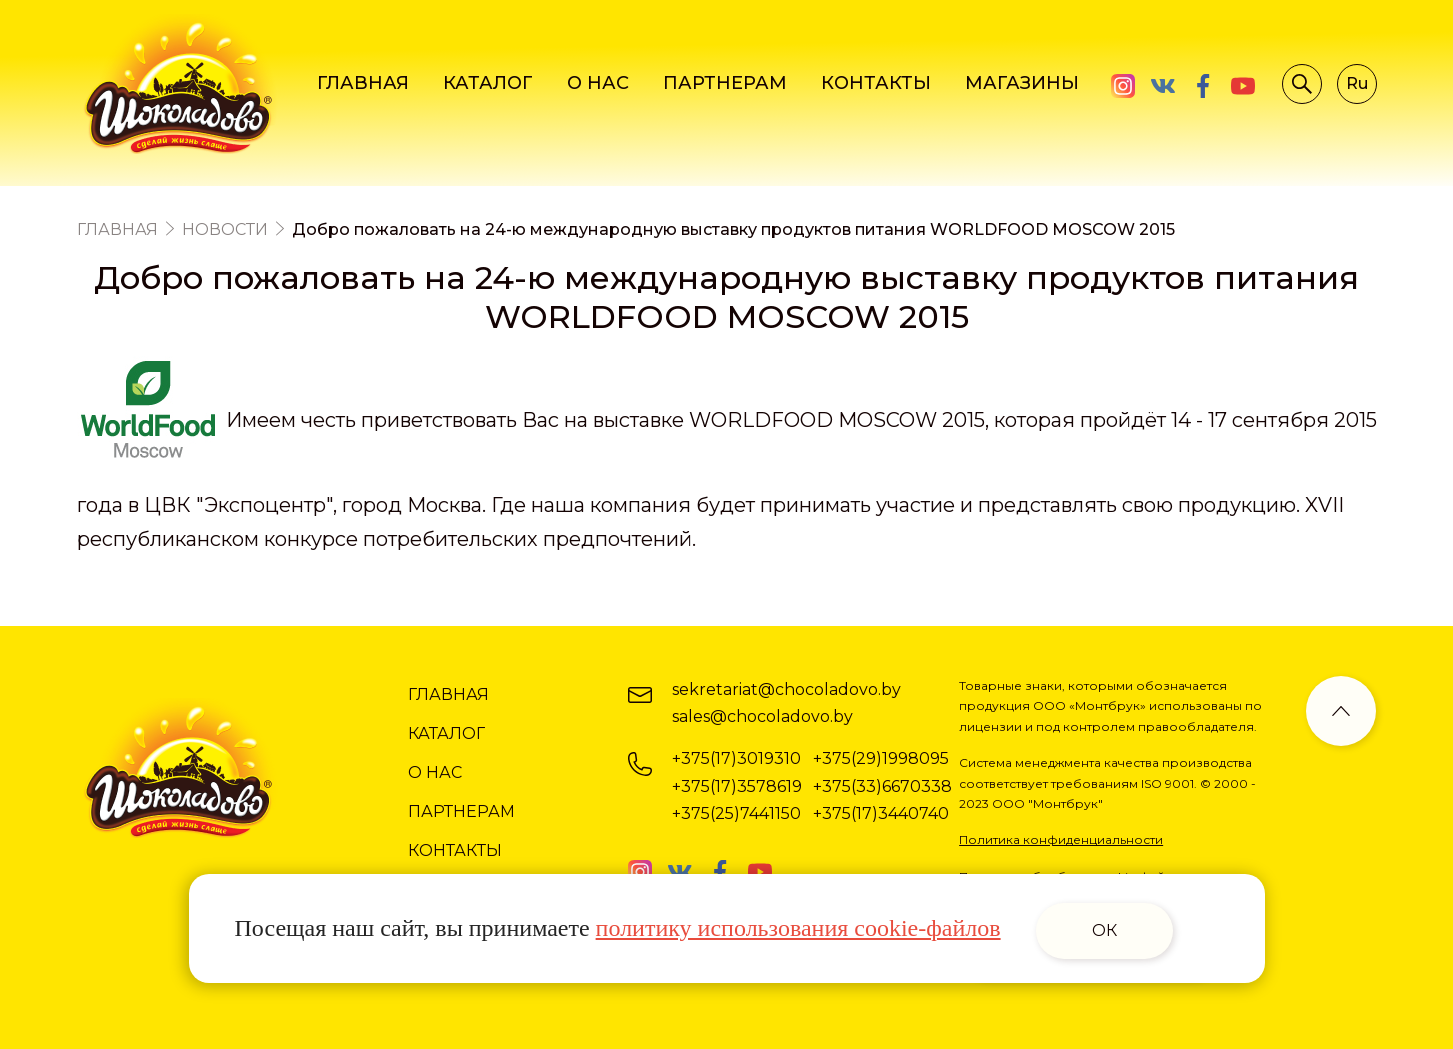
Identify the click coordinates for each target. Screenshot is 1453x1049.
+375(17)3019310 (736, 758)
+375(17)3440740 (881, 813)
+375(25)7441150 (736, 813)
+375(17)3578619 (737, 786)
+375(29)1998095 (881, 758)
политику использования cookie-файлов (798, 928)
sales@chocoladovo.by (762, 716)
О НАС (598, 83)
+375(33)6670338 (882, 786)
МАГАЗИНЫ (1022, 83)
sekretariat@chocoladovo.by (786, 689)
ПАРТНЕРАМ (725, 83)
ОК (1104, 930)
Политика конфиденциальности (1061, 839)
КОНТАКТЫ (876, 83)
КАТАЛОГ (488, 83)
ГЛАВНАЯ (363, 83)
